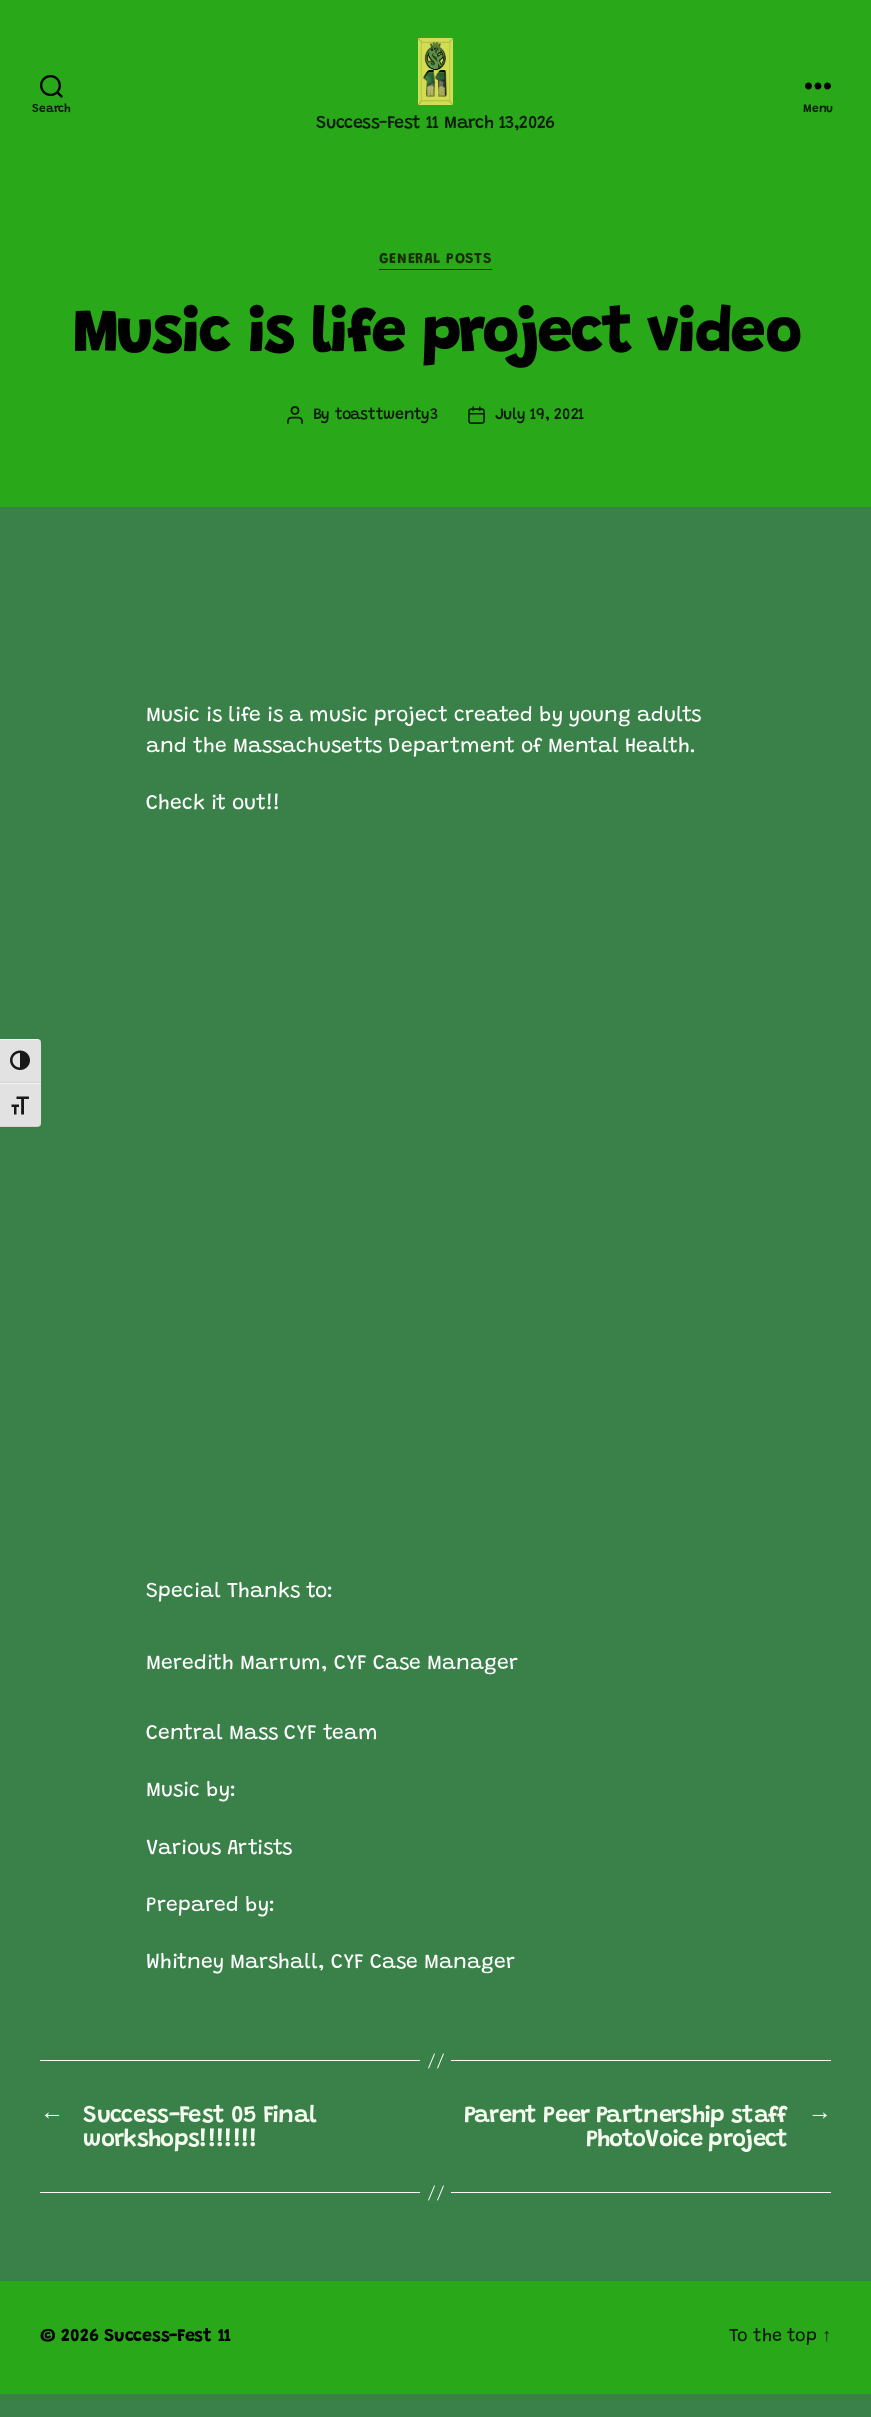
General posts (435, 282)
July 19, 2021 (540, 439)
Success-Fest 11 (167, 2360)
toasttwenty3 (386, 439)
